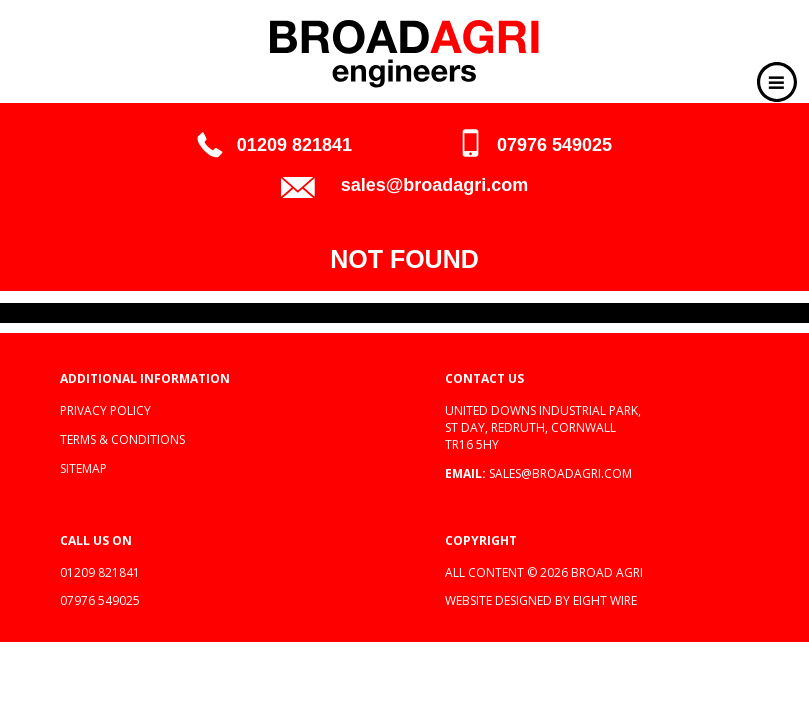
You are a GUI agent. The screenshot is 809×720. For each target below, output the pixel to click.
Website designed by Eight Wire (541, 600)
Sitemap (83, 468)
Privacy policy (105, 410)
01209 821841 (294, 145)
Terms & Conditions (122, 439)
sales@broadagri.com (435, 185)
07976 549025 (554, 145)
